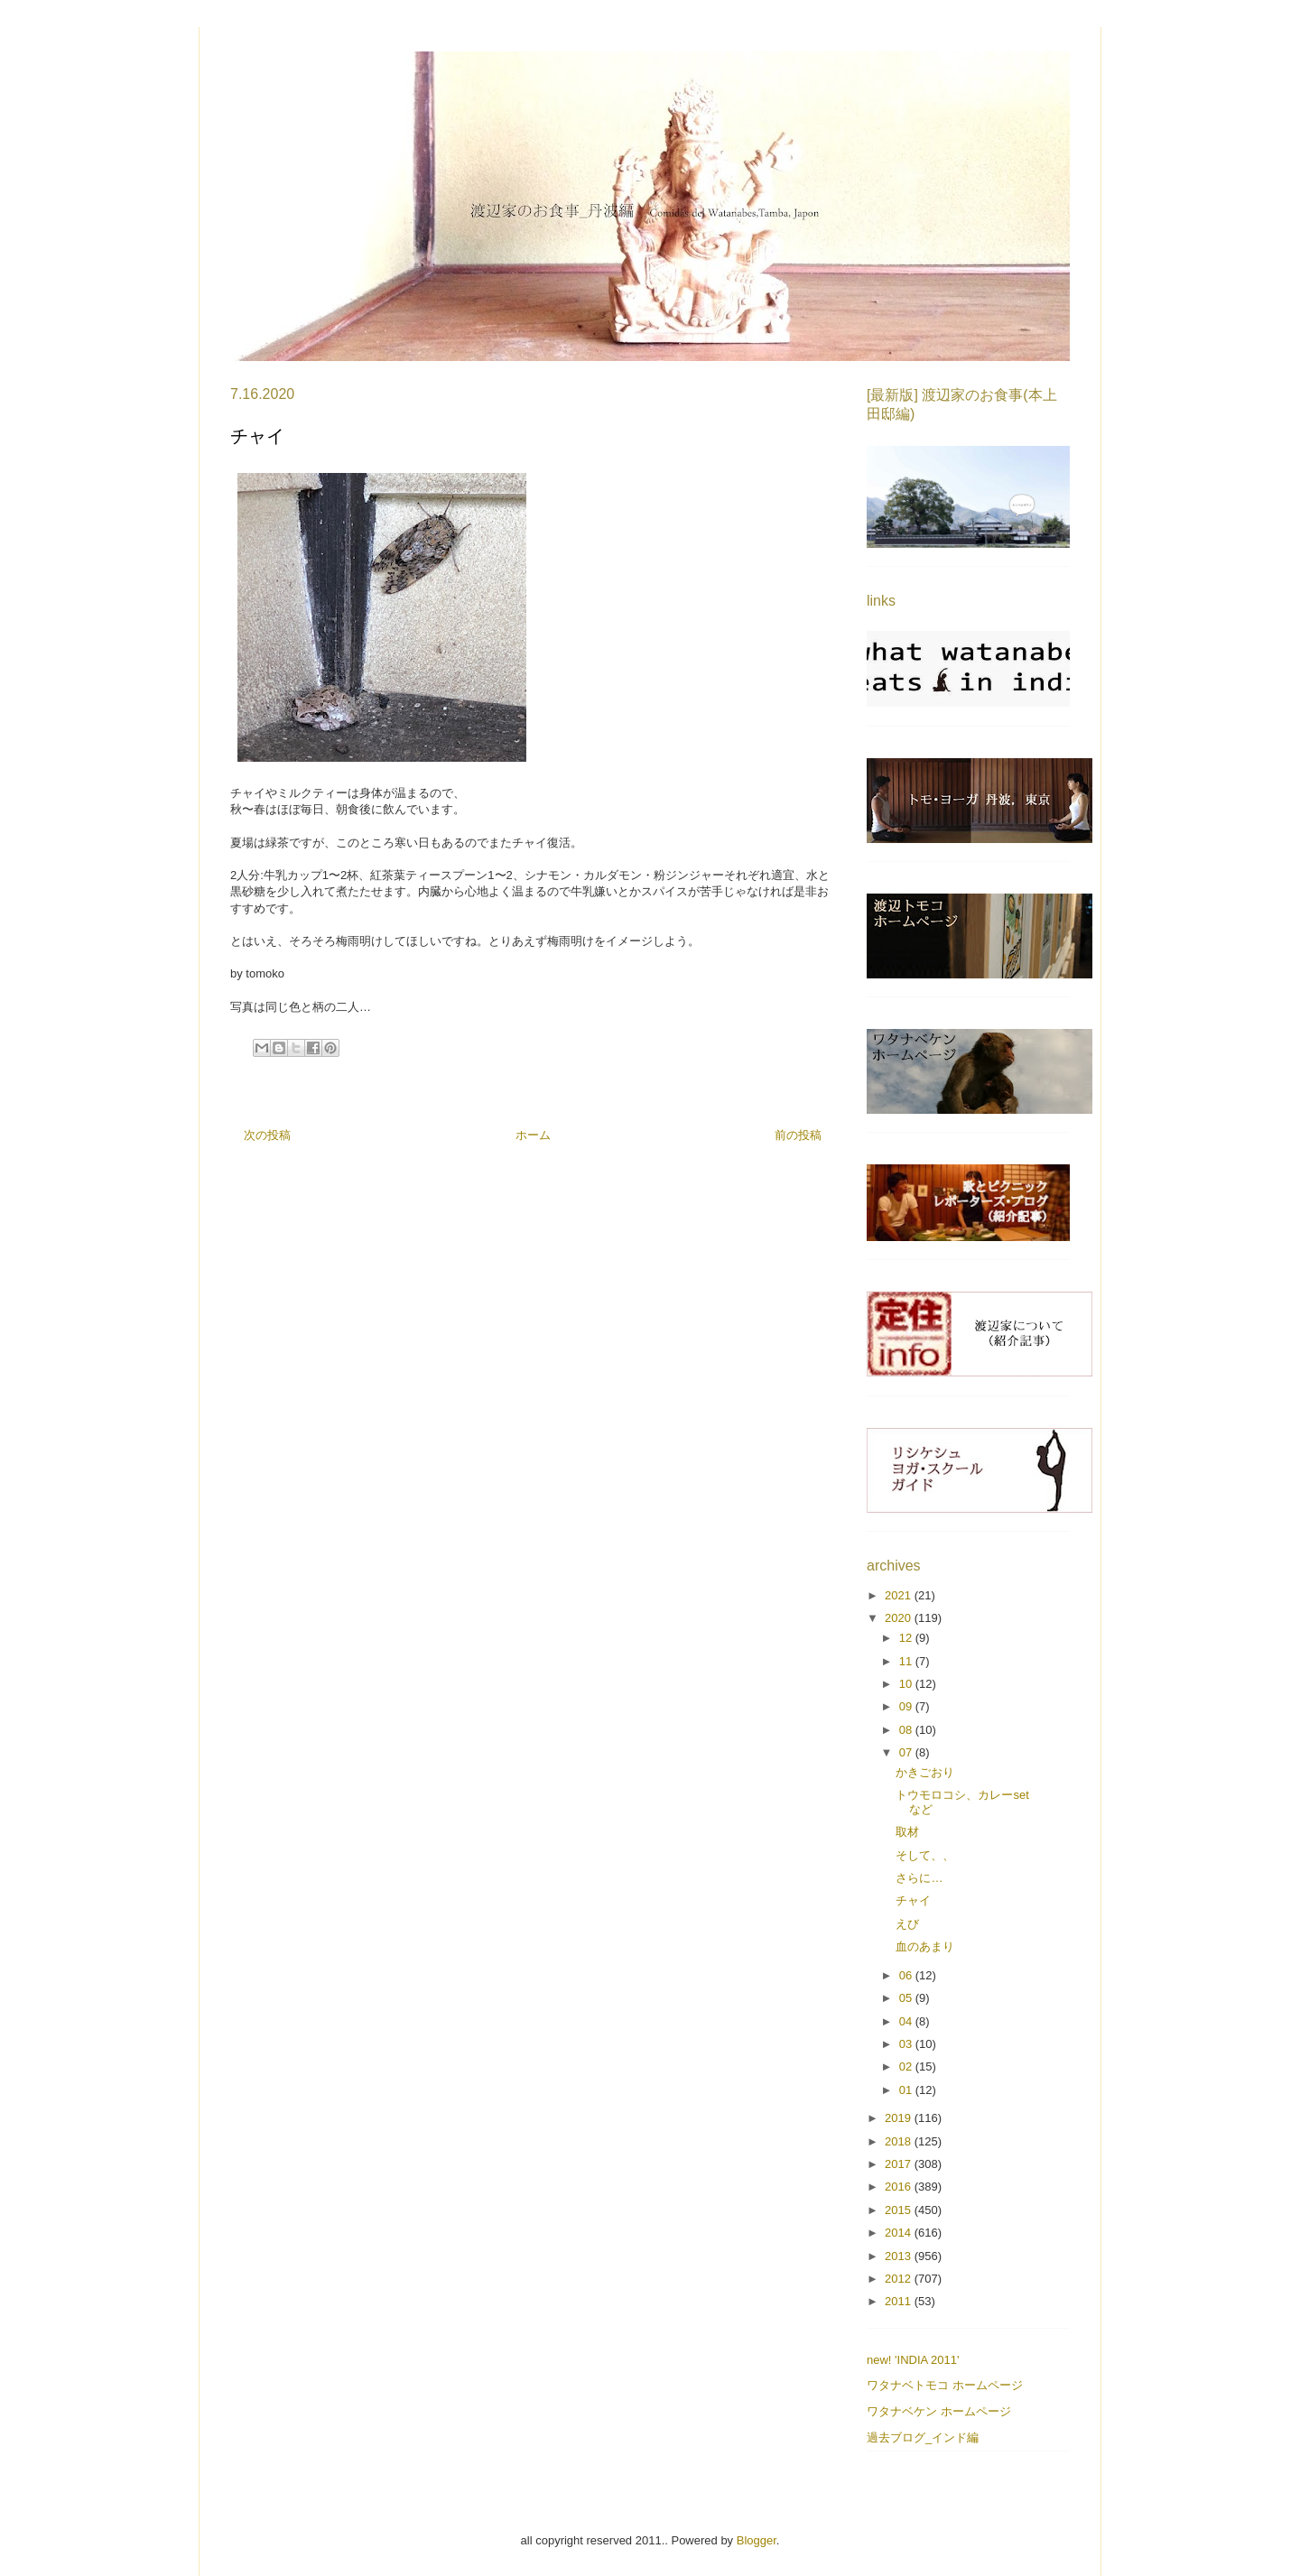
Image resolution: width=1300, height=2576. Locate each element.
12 (907, 1638)
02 (907, 2066)
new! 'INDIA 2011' (913, 2360)
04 (907, 2021)
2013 (900, 2256)
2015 (900, 2210)
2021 (900, 1595)
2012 (900, 2278)
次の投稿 (267, 1135)
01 (907, 2090)
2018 (900, 2141)
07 (907, 1752)
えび (907, 1924)
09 (907, 1706)
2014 (900, 2232)
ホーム (533, 1135)
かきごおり (925, 1772)
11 (907, 1661)
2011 (900, 2301)
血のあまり (925, 1946)
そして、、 (925, 1855)
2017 (900, 2164)
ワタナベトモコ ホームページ (945, 2385)
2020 (900, 1618)
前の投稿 (798, 1135)
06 (907, 1975)
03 (907, 2044)
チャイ (913, 1900)
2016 (900, 2186)
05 (907, 1998)
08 (907, 1730)
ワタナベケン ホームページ (939, 2411)
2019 (900, 2118)
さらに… (919, 1878)
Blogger (756, 2540)
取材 (907, 1832)
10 (907, 1684)
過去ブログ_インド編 (923, 2437)
